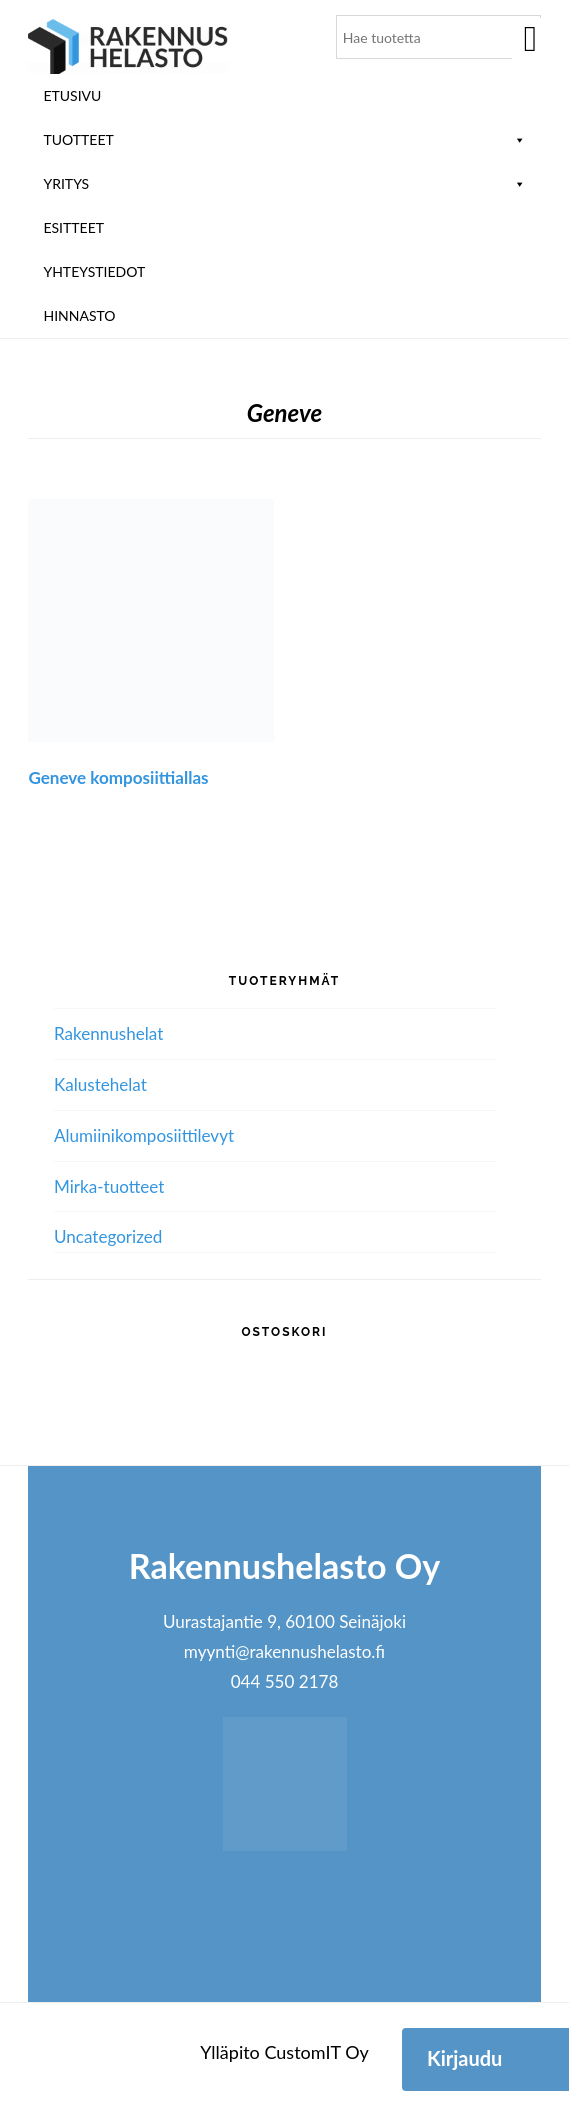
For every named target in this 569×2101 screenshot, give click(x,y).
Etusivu (72, 95)
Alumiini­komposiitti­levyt (144, 1135)
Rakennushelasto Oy (128, 47)
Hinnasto (79, 315)
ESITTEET (73, 227)
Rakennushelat (108, 1033)
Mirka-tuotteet (109, 1186)
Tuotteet (284, 139)
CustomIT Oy (316, 2052)
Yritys (284, 183)
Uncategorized (108, 1236)
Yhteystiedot (94, 271)
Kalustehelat (100, 1084)
